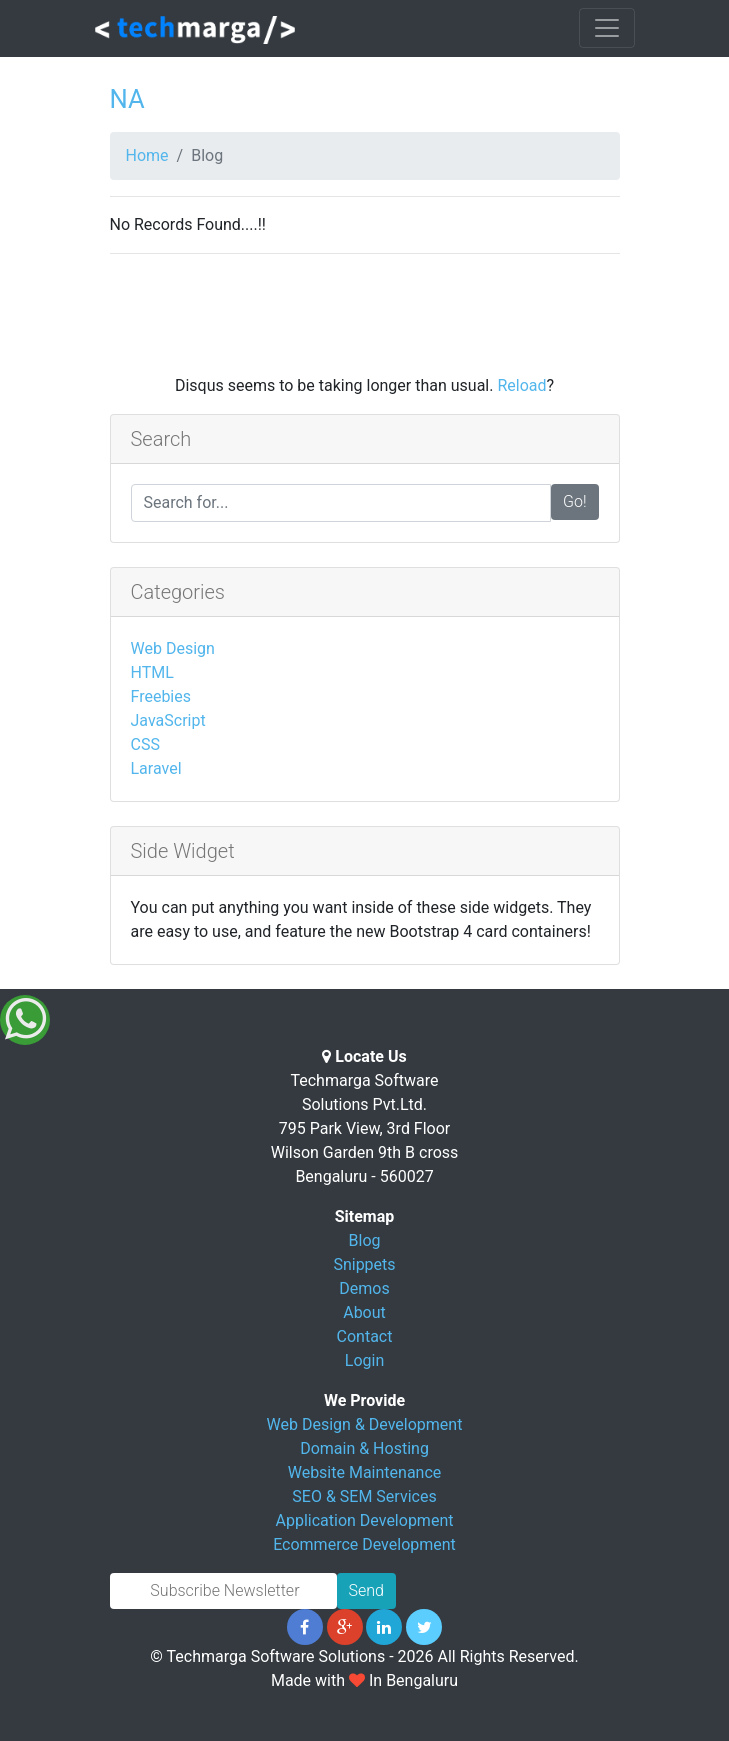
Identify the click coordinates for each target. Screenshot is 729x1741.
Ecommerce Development (364, 1544)
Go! (575, 501)
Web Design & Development (365, 1424)
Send (366, 1590)
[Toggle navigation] (607, 28)
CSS (145, 744)
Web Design (173, 648)
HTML (152, 672)
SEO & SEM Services (364, 1496)
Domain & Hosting (364, 1448)
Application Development (365, 1520)
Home (147, 155)
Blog (365, 1240)
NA (127, 99)
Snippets (364, 1264)
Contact (365, 1336)
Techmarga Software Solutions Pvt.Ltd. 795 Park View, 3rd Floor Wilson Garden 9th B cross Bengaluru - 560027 (365, 1128)
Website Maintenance (365, 1472)
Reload (521, 385)
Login (364, 1360)
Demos (364, 1288)
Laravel (156, 768)
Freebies (161, 696)
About (364, 1312)
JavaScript (168, 720)
